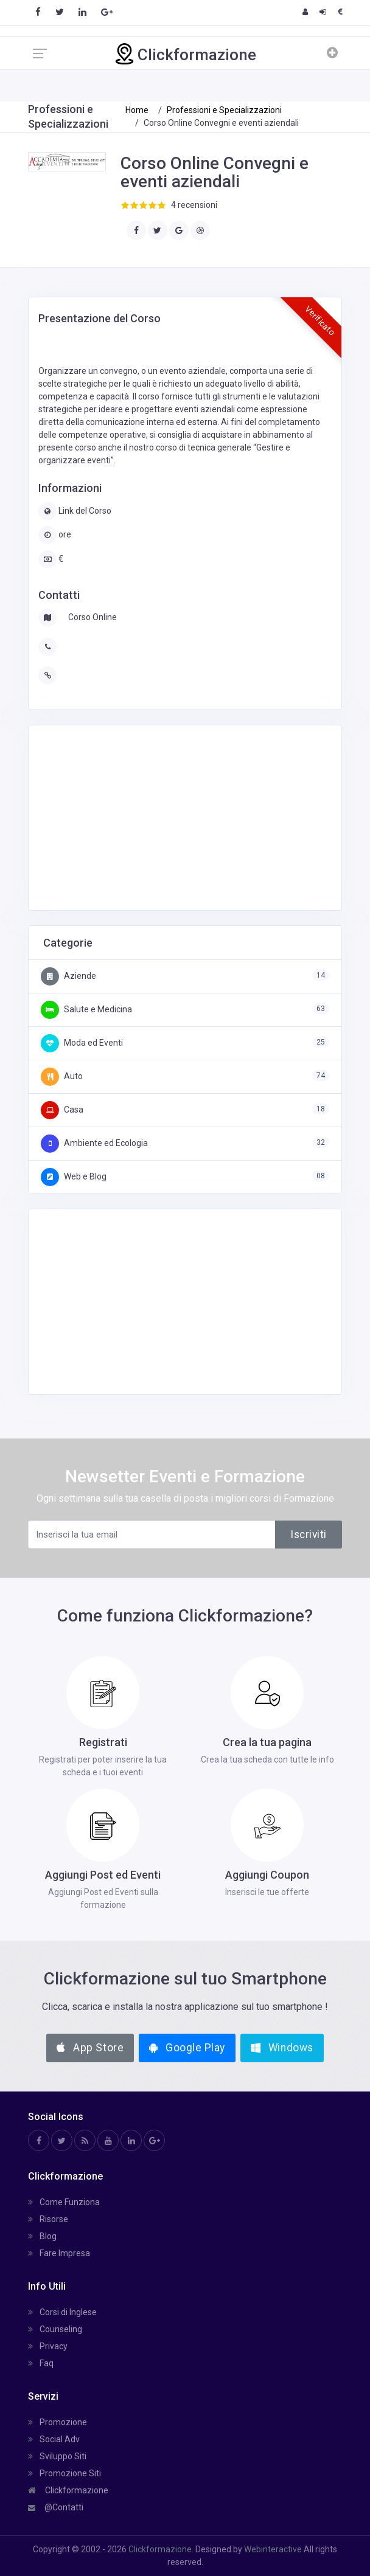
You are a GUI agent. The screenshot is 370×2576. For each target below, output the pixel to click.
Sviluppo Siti (57, 2456)
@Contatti (55, 2507)
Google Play (187, 2048)
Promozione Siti (64, 2473)
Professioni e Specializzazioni (224, 110)
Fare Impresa (59, 2253)
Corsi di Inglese (62, 2312)
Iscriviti (308, 1534)
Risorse (48, 2219)
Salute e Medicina (86, 1009)
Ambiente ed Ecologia (94, 1143)
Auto (62, 1076)
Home (136, 110)
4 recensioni (194, 205)
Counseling (55, 2329)
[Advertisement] (134, 816)
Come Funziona (64, 2202)
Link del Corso (84, 511)
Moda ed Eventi (82, 1043)
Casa (62, 1109)
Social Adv (54, 2439)
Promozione (57, 2422)
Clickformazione (68, 2490)
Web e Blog (73, 1176)
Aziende (68, 976)
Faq (41, 2363)
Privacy (48, 2346)
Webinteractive (274, 2549)
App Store (90, 2048)
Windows (282, 2048)
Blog (42, 2236)
